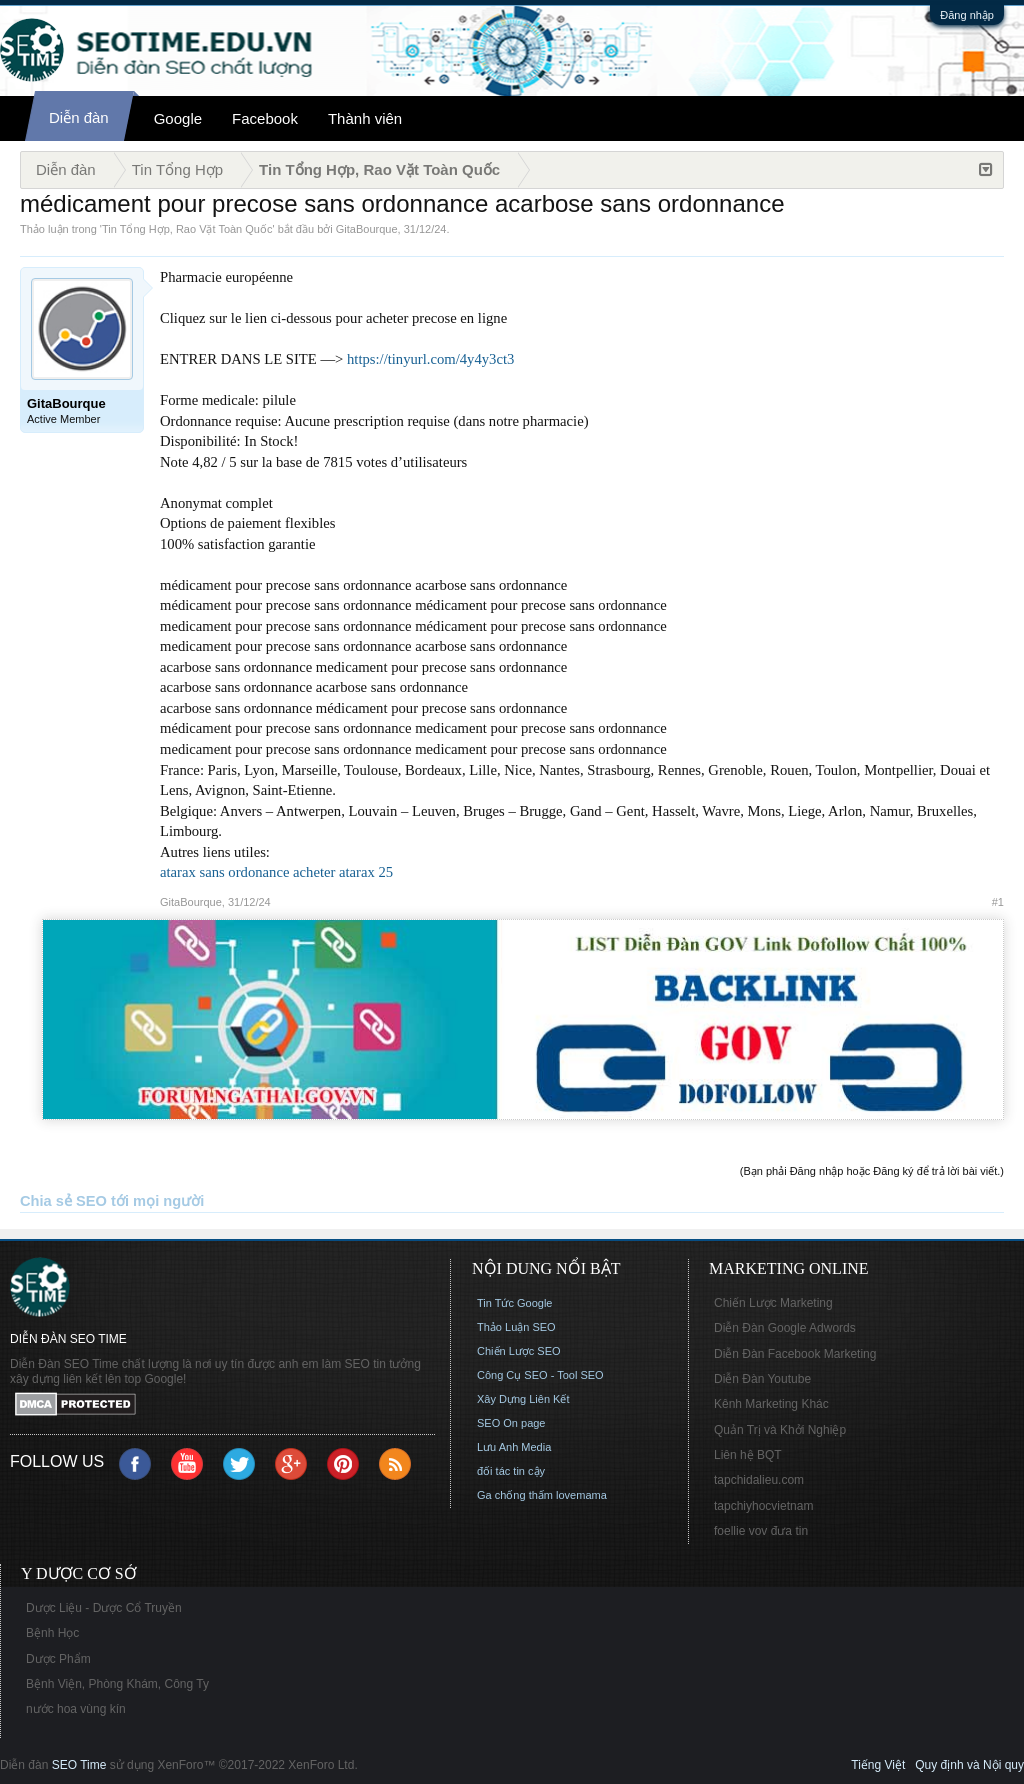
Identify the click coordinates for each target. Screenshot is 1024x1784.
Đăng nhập (967, 15)
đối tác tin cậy (511, 1471)
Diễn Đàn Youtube (762, 1379)
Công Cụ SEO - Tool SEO (540, 1375)
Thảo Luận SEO (516, 1327)
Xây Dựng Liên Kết (523, 1399)
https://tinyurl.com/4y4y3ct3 (430, 359)
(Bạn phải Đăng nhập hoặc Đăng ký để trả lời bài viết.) (872, 1171)
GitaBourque (367, 229)
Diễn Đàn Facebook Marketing (795, 1354)
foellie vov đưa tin (761, 1531)
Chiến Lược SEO (519, 1351)
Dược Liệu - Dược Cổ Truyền (104, 1608)
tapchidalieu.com (759, 1480)
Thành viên (365, 118)
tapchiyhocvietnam (763, 1506)
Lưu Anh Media (514, 1447)
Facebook (265, 118)
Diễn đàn (79, 117)
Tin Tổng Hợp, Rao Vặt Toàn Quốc (187, 229)
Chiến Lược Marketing (773, 1303)
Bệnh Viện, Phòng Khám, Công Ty (117, 1684)
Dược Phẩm (58, 1659)
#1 (998, 902)
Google (178, 118)
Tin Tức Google (514, 1303)
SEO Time (79, 1765)
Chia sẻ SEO (63, 1201)
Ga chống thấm (515, 1495)
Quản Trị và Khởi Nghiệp (780, 1430)
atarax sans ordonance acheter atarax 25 (276, 872)
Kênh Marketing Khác (771, 1404)
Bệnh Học (52, 1633)
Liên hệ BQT (748, 1455)
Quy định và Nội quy (969, 1765)
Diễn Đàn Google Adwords (785, 1328)
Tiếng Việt (878, 1765)
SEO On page (511, 1423)
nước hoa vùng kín (76, 1709)
